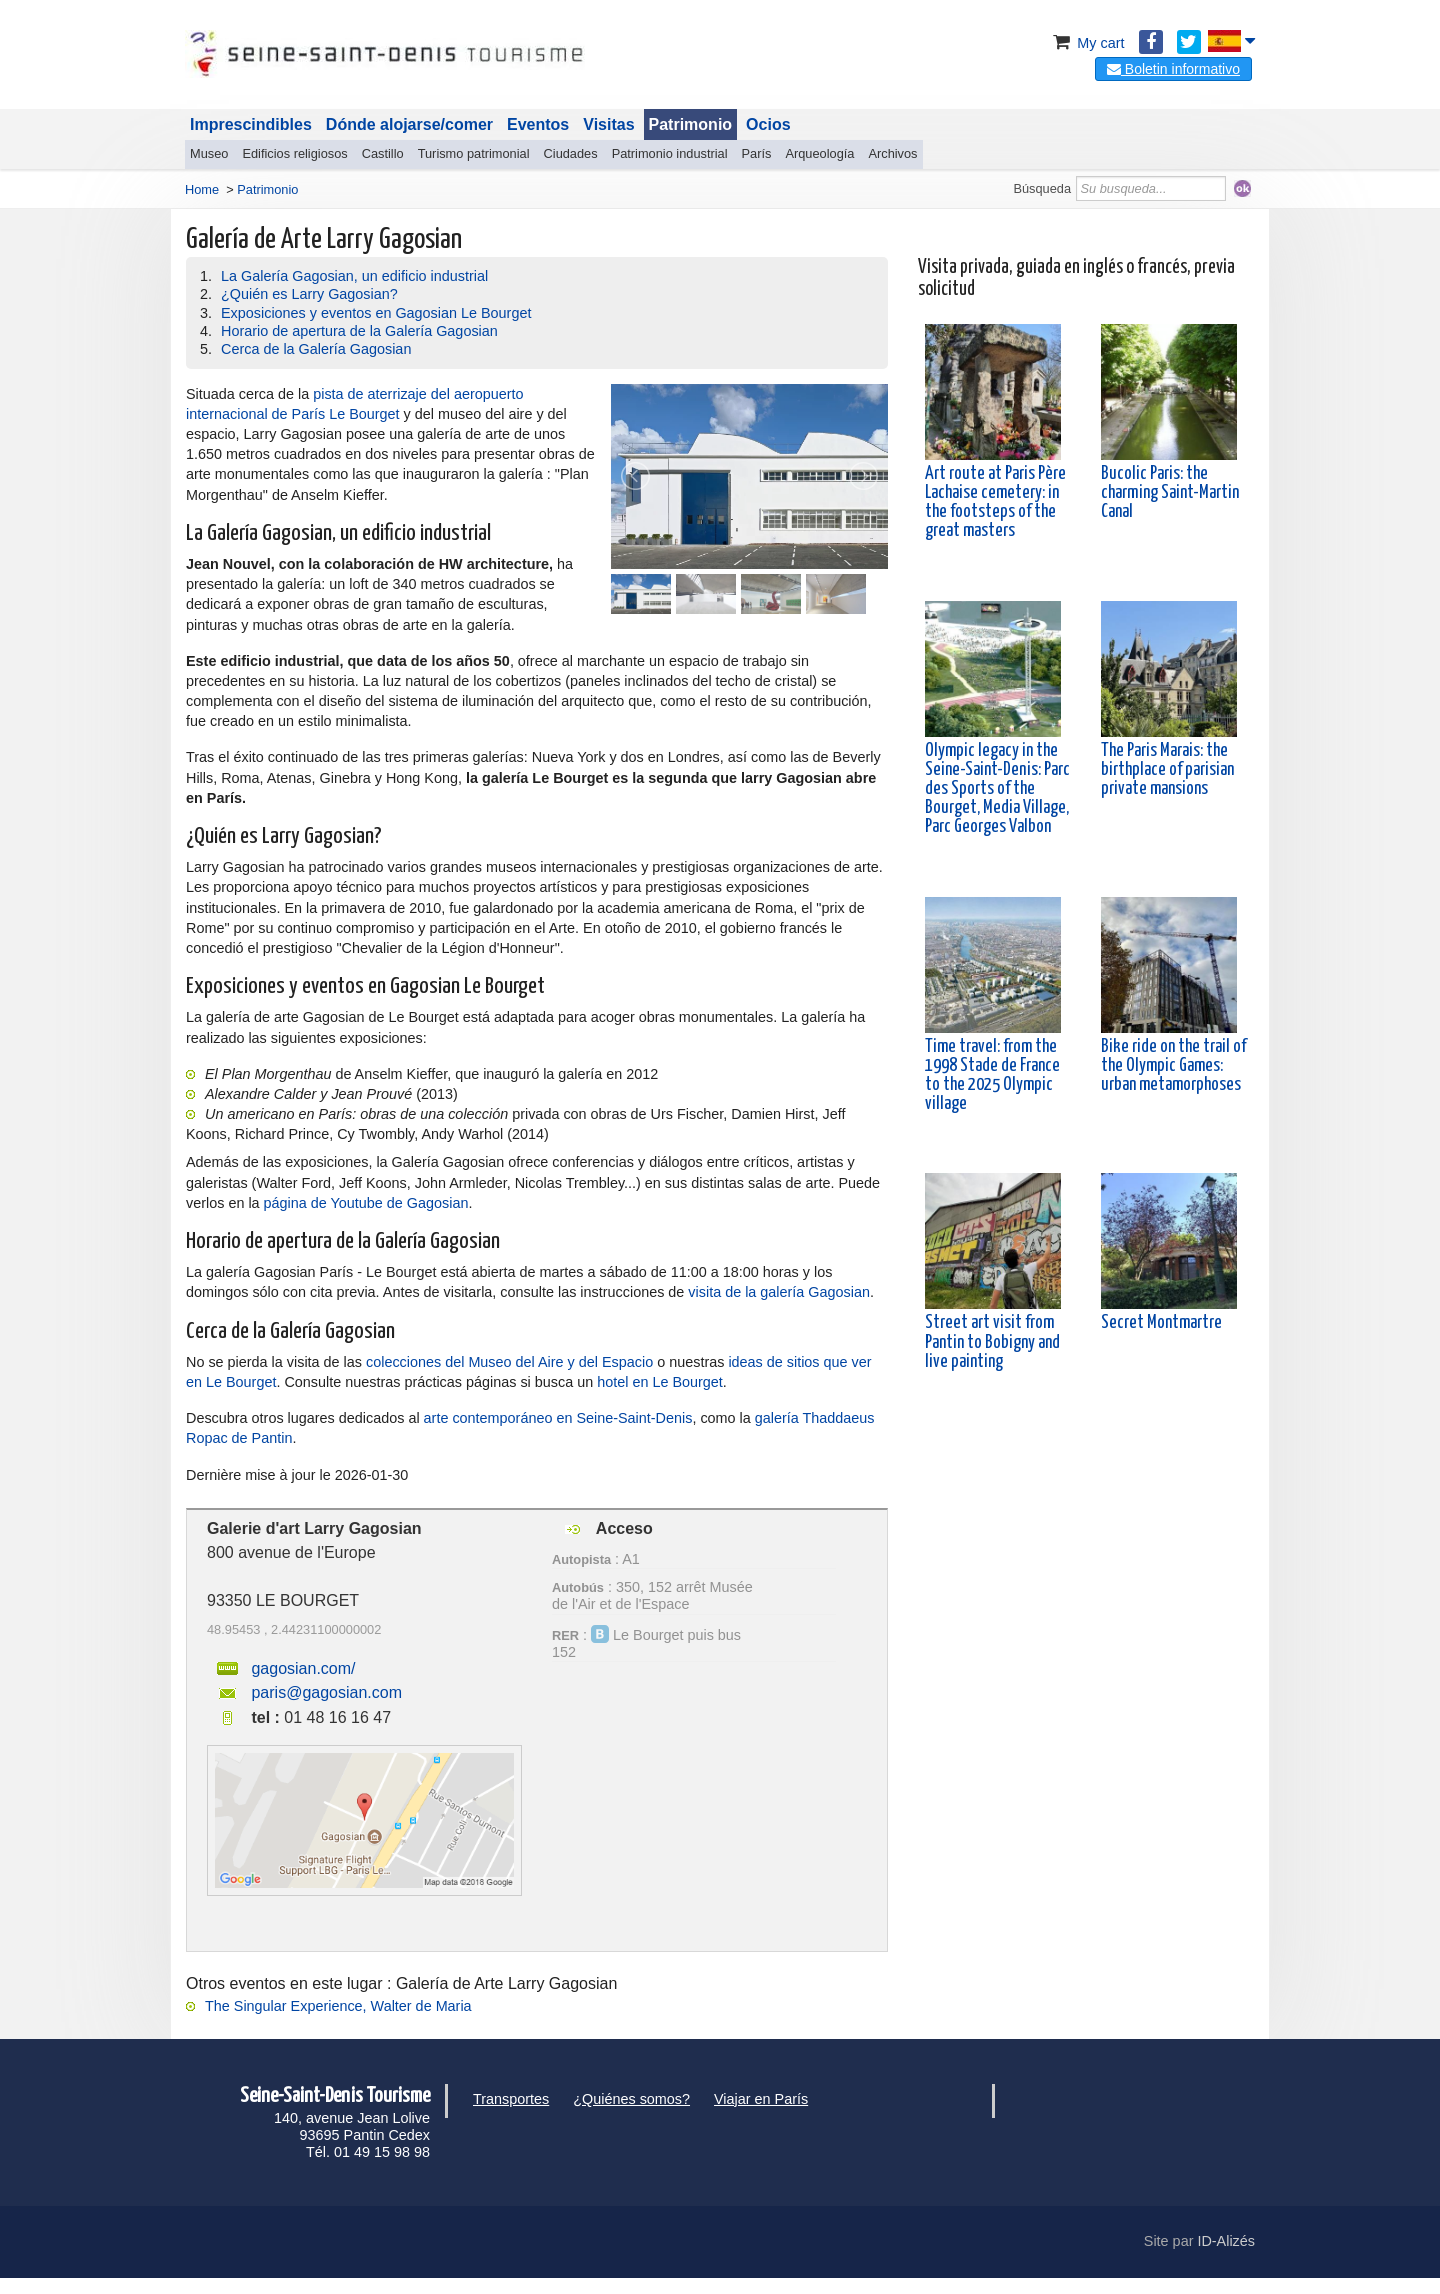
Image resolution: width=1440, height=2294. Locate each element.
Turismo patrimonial (474, 153)
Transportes (511, 2099)
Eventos (538, 124)
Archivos (892, 153)
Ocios (768, 124)
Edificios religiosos (294, 153)
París (757, 153)
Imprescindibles (251, 124)
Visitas (608, 124)
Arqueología (819, 153)
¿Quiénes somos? (631, 2099)
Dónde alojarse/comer (409, 124)
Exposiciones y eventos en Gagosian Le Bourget (376, 313)
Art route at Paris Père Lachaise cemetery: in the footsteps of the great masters (995, 503)
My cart (1086, 43)
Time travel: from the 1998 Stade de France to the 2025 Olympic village (992, 1076)
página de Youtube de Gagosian (366, 1203)
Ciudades (571, 153)
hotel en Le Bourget (660, 1382)
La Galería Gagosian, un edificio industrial (354, 276)
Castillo (383, 153)
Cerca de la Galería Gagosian (316, 349)
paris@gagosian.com (326, 1692)
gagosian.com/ (303, 1668)
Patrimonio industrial (670, 153)
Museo (209, 153)
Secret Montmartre (1161, 1323)
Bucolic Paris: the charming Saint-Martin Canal (1170, 493)
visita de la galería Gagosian (779, 1292)
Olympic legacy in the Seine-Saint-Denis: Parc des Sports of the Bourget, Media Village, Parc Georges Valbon (997, 789)
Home (202, 189)
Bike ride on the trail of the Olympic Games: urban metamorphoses (1173, 1066)
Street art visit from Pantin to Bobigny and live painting (992, 1342)
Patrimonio (691, 124)
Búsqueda (1042, 188)
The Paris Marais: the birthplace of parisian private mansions (1167, 770)
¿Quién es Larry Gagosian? (309, 294)
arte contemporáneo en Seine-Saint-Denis (558, 1418)
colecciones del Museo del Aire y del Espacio (509, 1362)
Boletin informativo (1173, 69)
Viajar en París (761, 2099)
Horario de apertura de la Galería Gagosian (359, 331)
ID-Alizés (1226, 2241)
